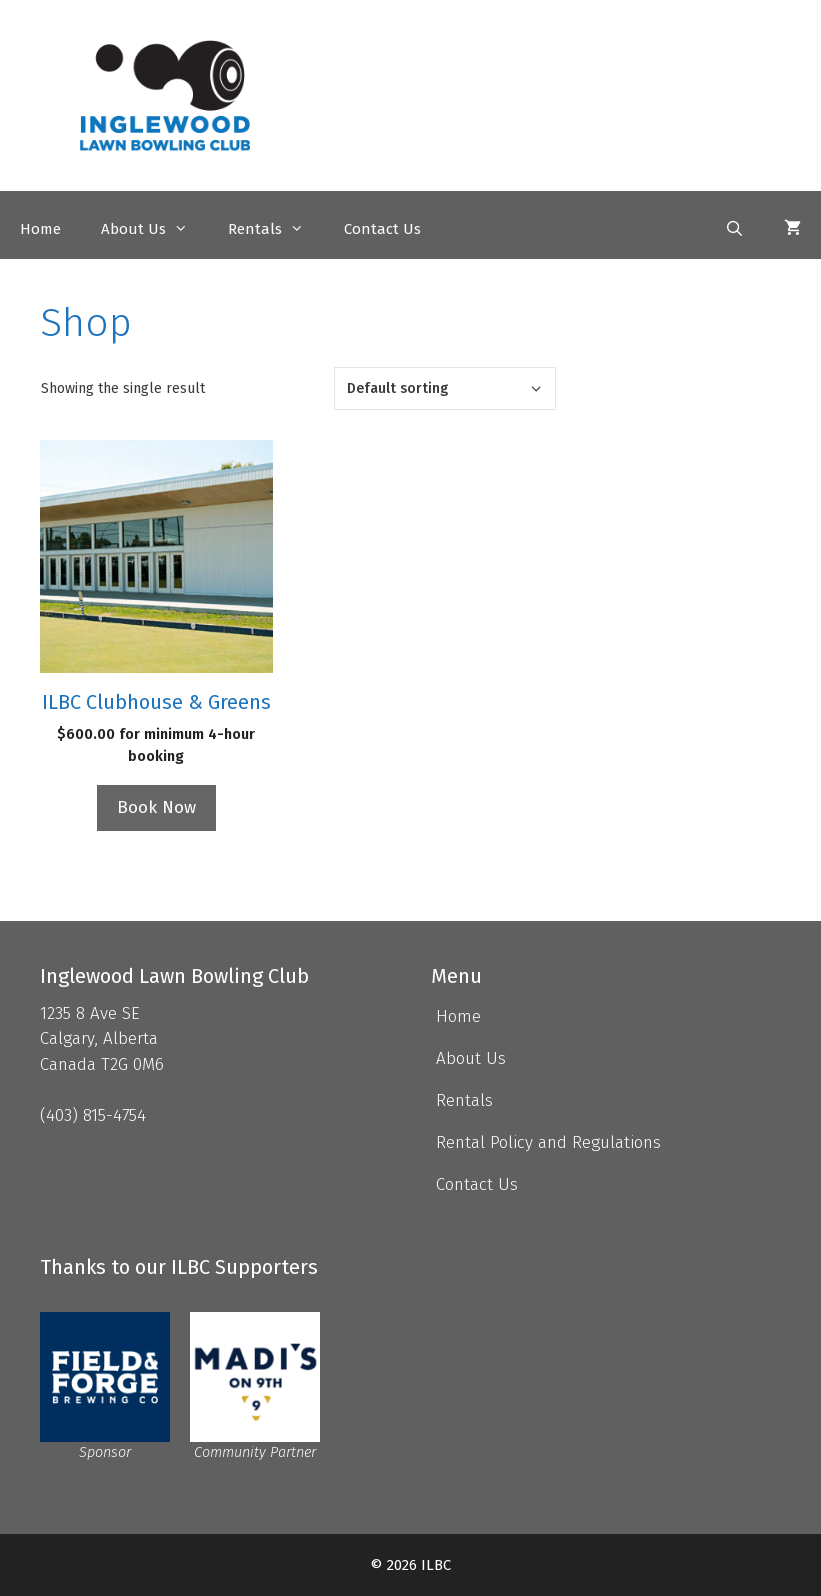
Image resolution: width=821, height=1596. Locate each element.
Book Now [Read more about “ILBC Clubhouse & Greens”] (156, 807)
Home (40, 229)
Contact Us (382, 229)
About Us (154, 229)
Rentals (276, 229)
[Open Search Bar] (734, 229)
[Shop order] (445, 388)
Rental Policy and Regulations (548, 1142)
